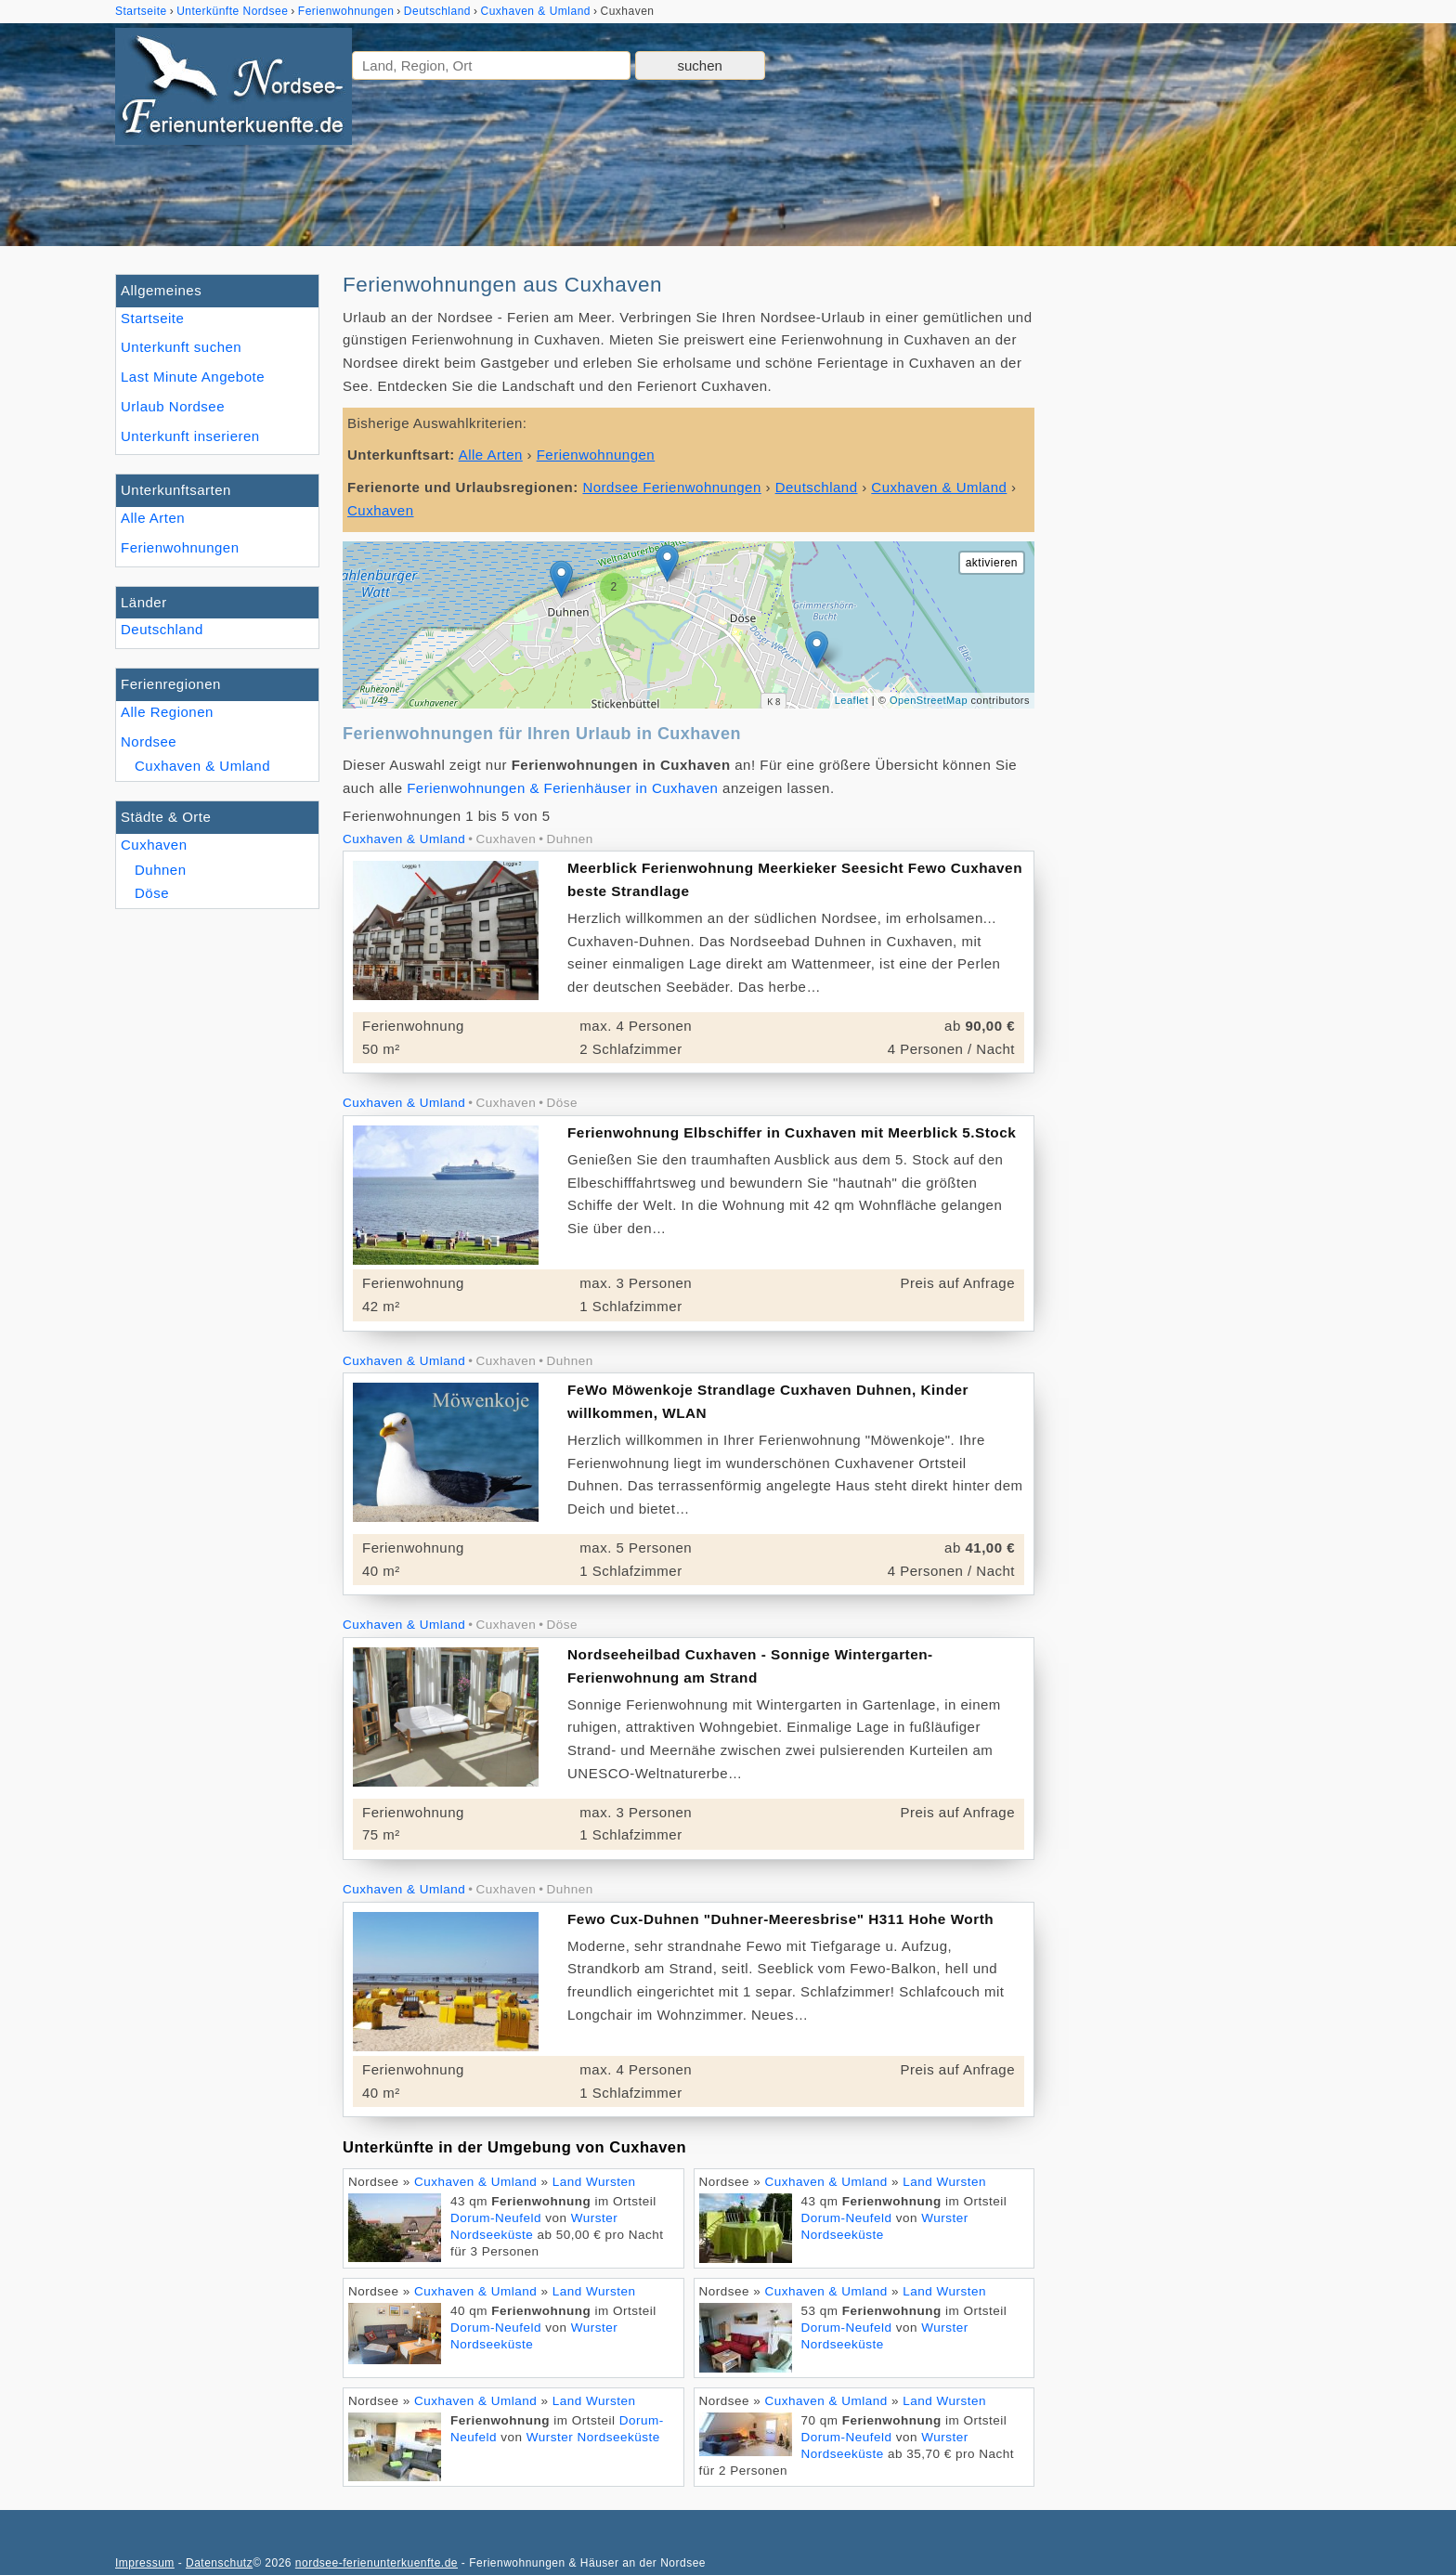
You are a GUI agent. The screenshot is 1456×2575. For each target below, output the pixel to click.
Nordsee (148, 741)
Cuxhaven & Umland (202, 766)
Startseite (152, 318)
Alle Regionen (167, 712)
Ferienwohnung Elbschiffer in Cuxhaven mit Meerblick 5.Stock (791, 1132)
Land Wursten (594, 2182)
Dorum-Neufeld (495, 2218)
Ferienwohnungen (180, 547)
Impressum (145, 2562)
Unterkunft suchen (181, 347)
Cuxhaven (154, 844)
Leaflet (852, 700)
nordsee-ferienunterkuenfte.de (376, 2562)
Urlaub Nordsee (173, 406)
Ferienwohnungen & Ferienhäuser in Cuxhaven (562, 788)
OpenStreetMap (929, 700)
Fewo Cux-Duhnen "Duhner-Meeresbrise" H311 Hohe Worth (780, 1919)
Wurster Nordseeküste (593, 2437)
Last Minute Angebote (193, 376)
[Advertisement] (1199, 552)
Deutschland (162, 629)
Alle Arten (153, 518)
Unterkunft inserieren (190, 436)
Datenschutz (219, 2562)
